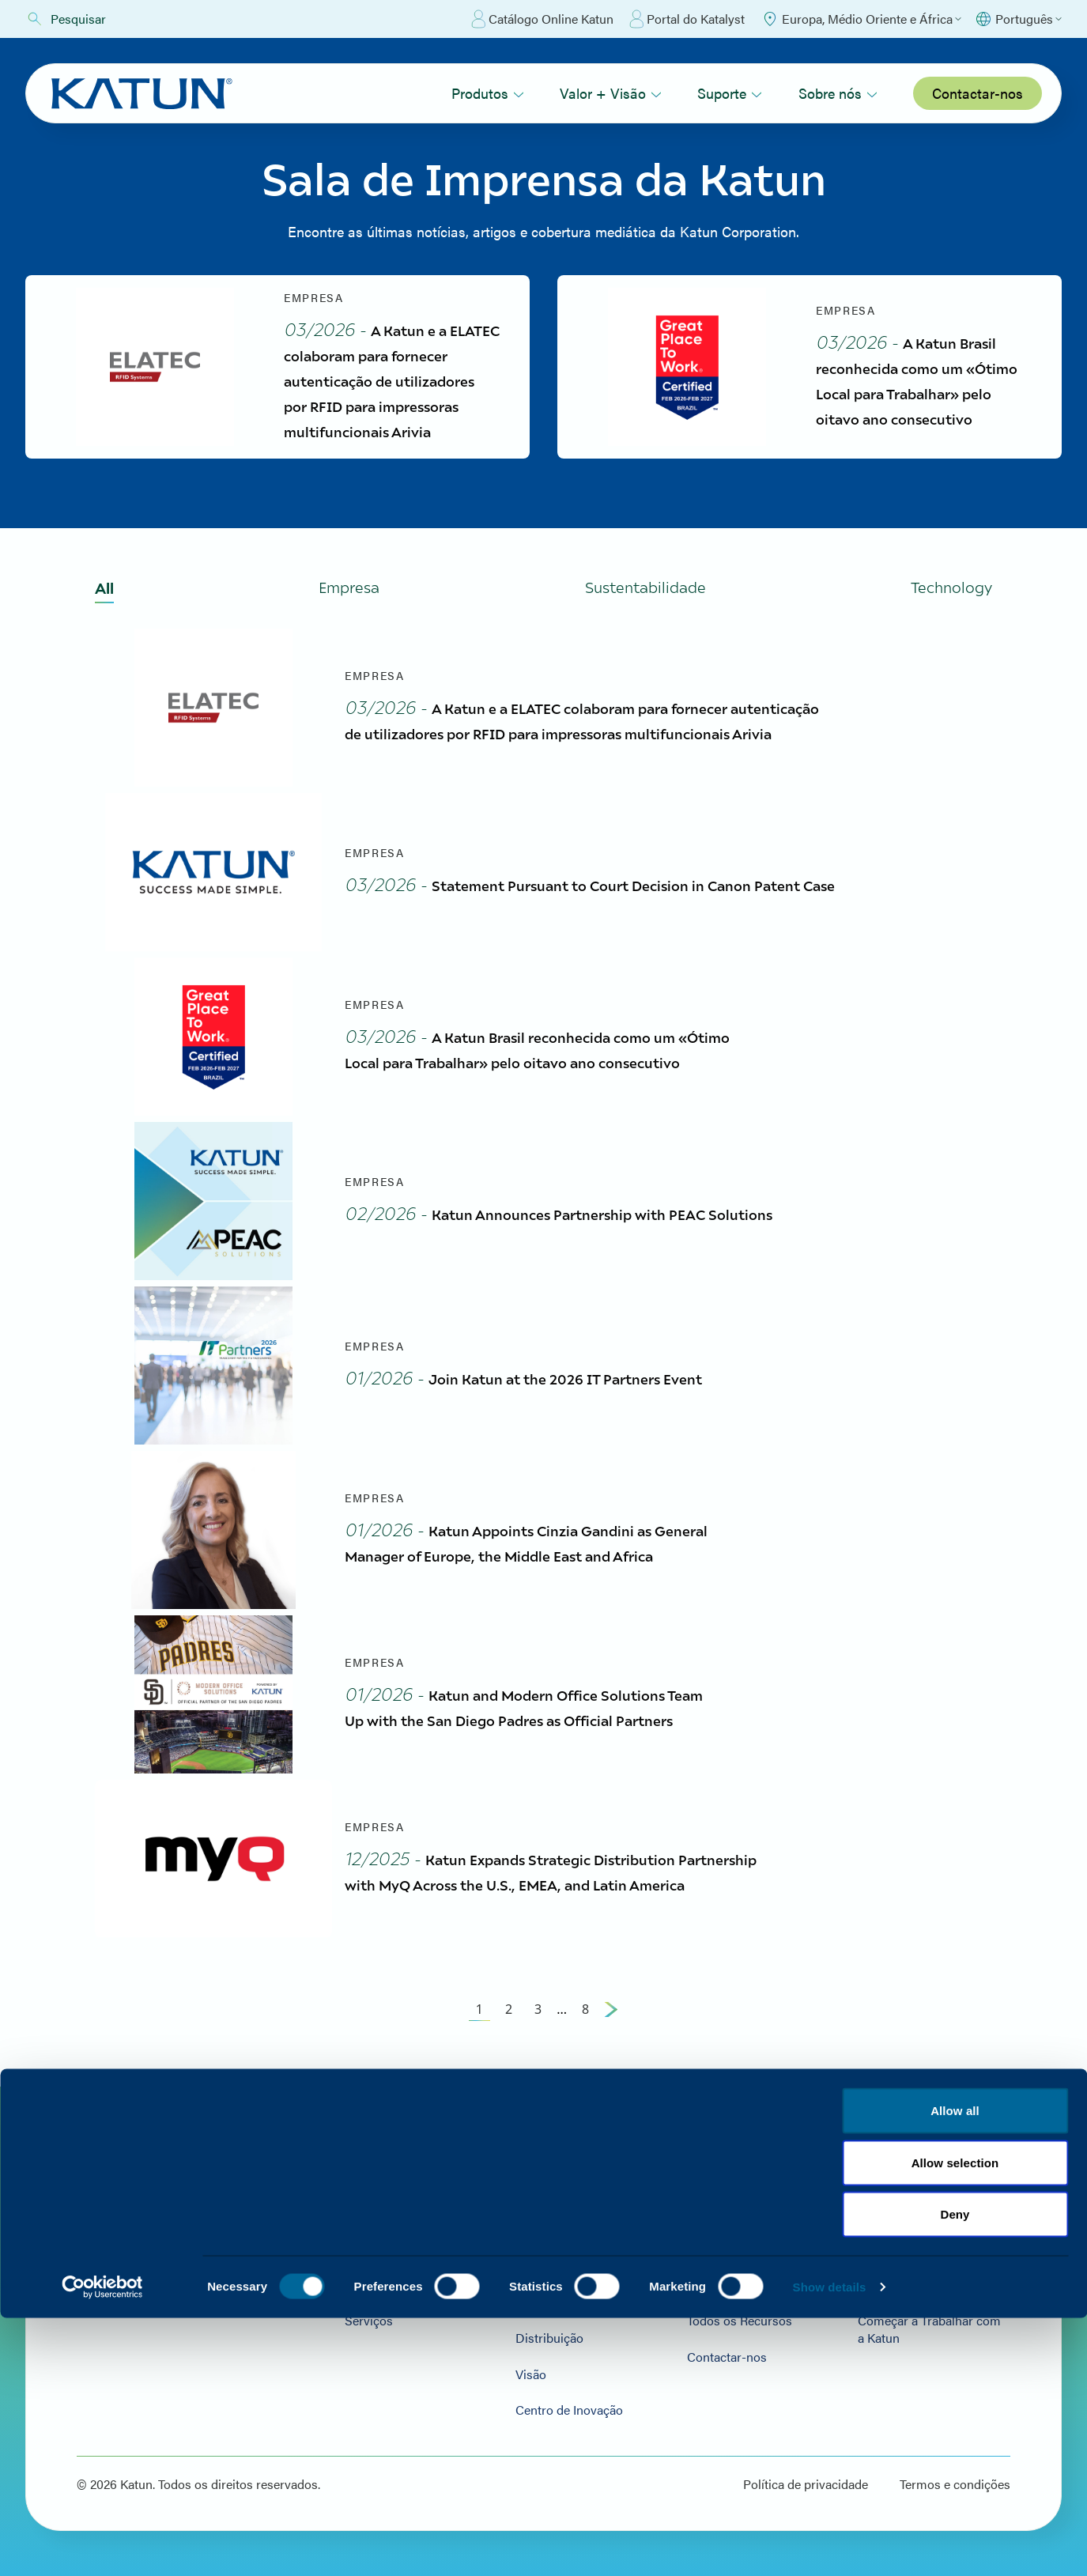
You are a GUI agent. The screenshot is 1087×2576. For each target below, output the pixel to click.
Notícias (875, 2262)
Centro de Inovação (552, 2406)
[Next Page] (611, 2021)
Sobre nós (838, 93)
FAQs (691, 2262)
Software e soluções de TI (394, 2297)
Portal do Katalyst (687, 18)
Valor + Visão (611, 93)
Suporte (729, 93)
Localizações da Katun (914, 2225)
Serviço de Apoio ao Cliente (575, 2297)
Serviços (347, 2334)
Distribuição (533, 2334)
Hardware (350, 2225)
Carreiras (878, 2297)
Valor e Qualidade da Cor (567, 2225)
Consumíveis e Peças (382, 2262)
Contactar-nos (977, 93)
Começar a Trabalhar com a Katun (928, 2342)
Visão (514, 2369)
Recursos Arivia (720, 2297)
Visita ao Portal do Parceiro (751, 2225)
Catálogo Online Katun (542, 18)
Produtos (487, 93)
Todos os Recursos (728, 2334)
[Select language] (1018, 18)
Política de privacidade (805, 2480)
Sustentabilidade (545, 2262)
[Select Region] (861, 18)
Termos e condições (955, 2480)
